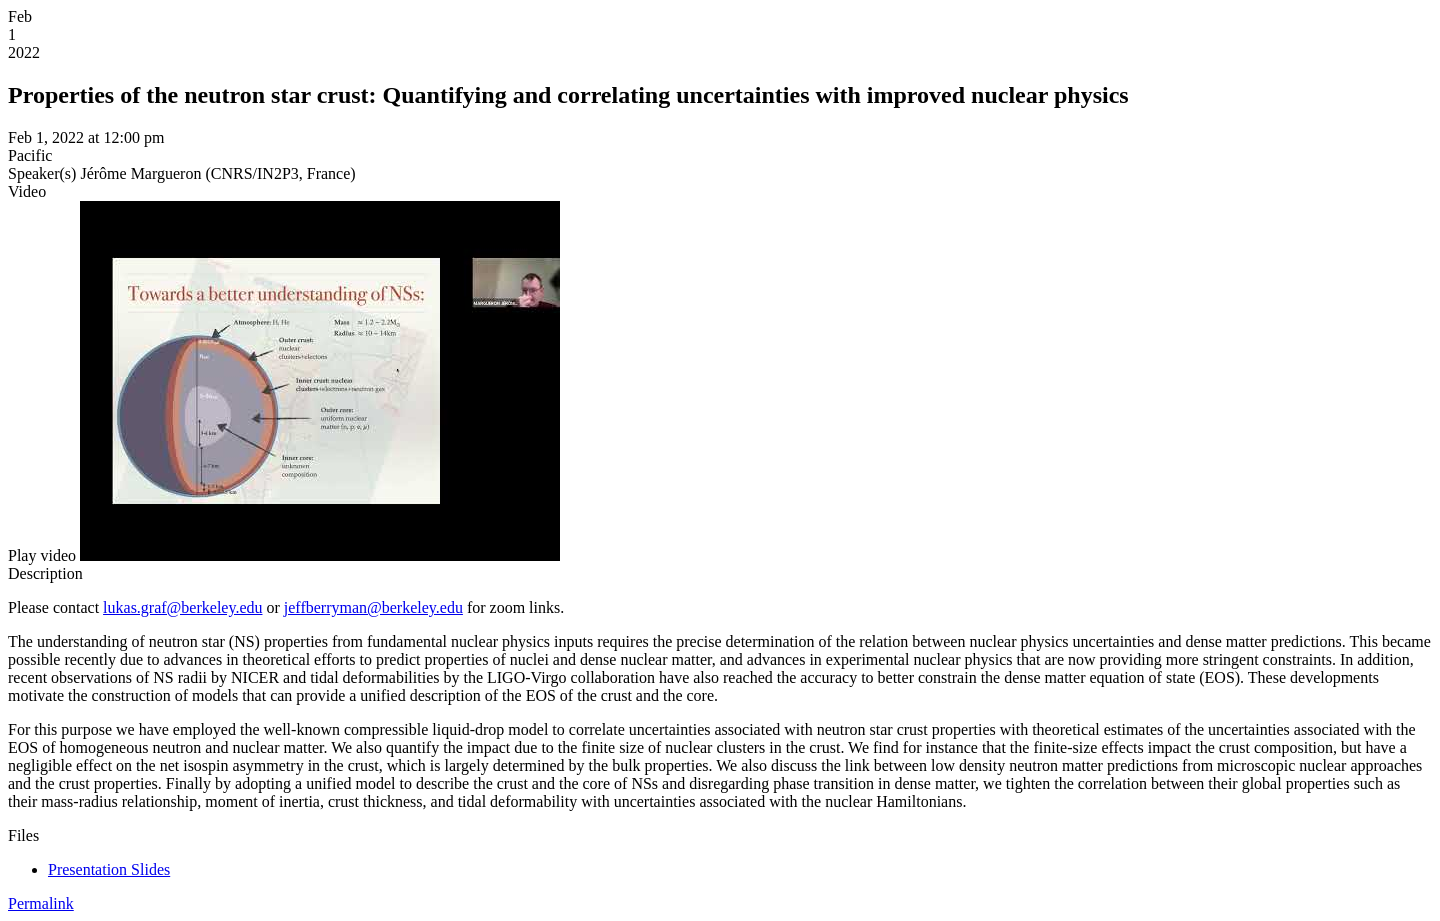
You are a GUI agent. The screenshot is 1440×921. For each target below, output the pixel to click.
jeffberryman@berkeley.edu (373, 607)
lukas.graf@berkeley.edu (182, 607)
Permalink (41, 903)
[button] (42, 555)
